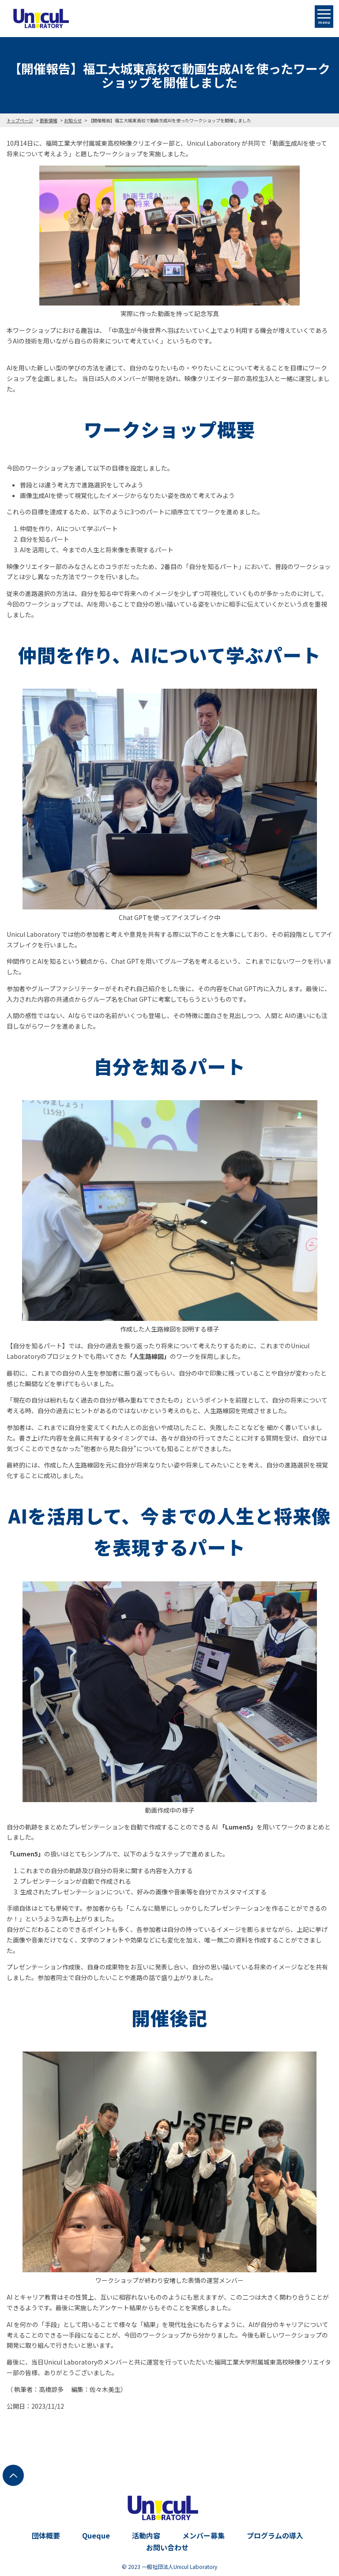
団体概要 (46, 2535)
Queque (96, 2535)
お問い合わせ (167, 2547)
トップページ (20, 120)
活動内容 (146, 2535)
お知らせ (73, 120)
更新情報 (48, 120)
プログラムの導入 (275, 2535)
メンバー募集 (203, 2535)
